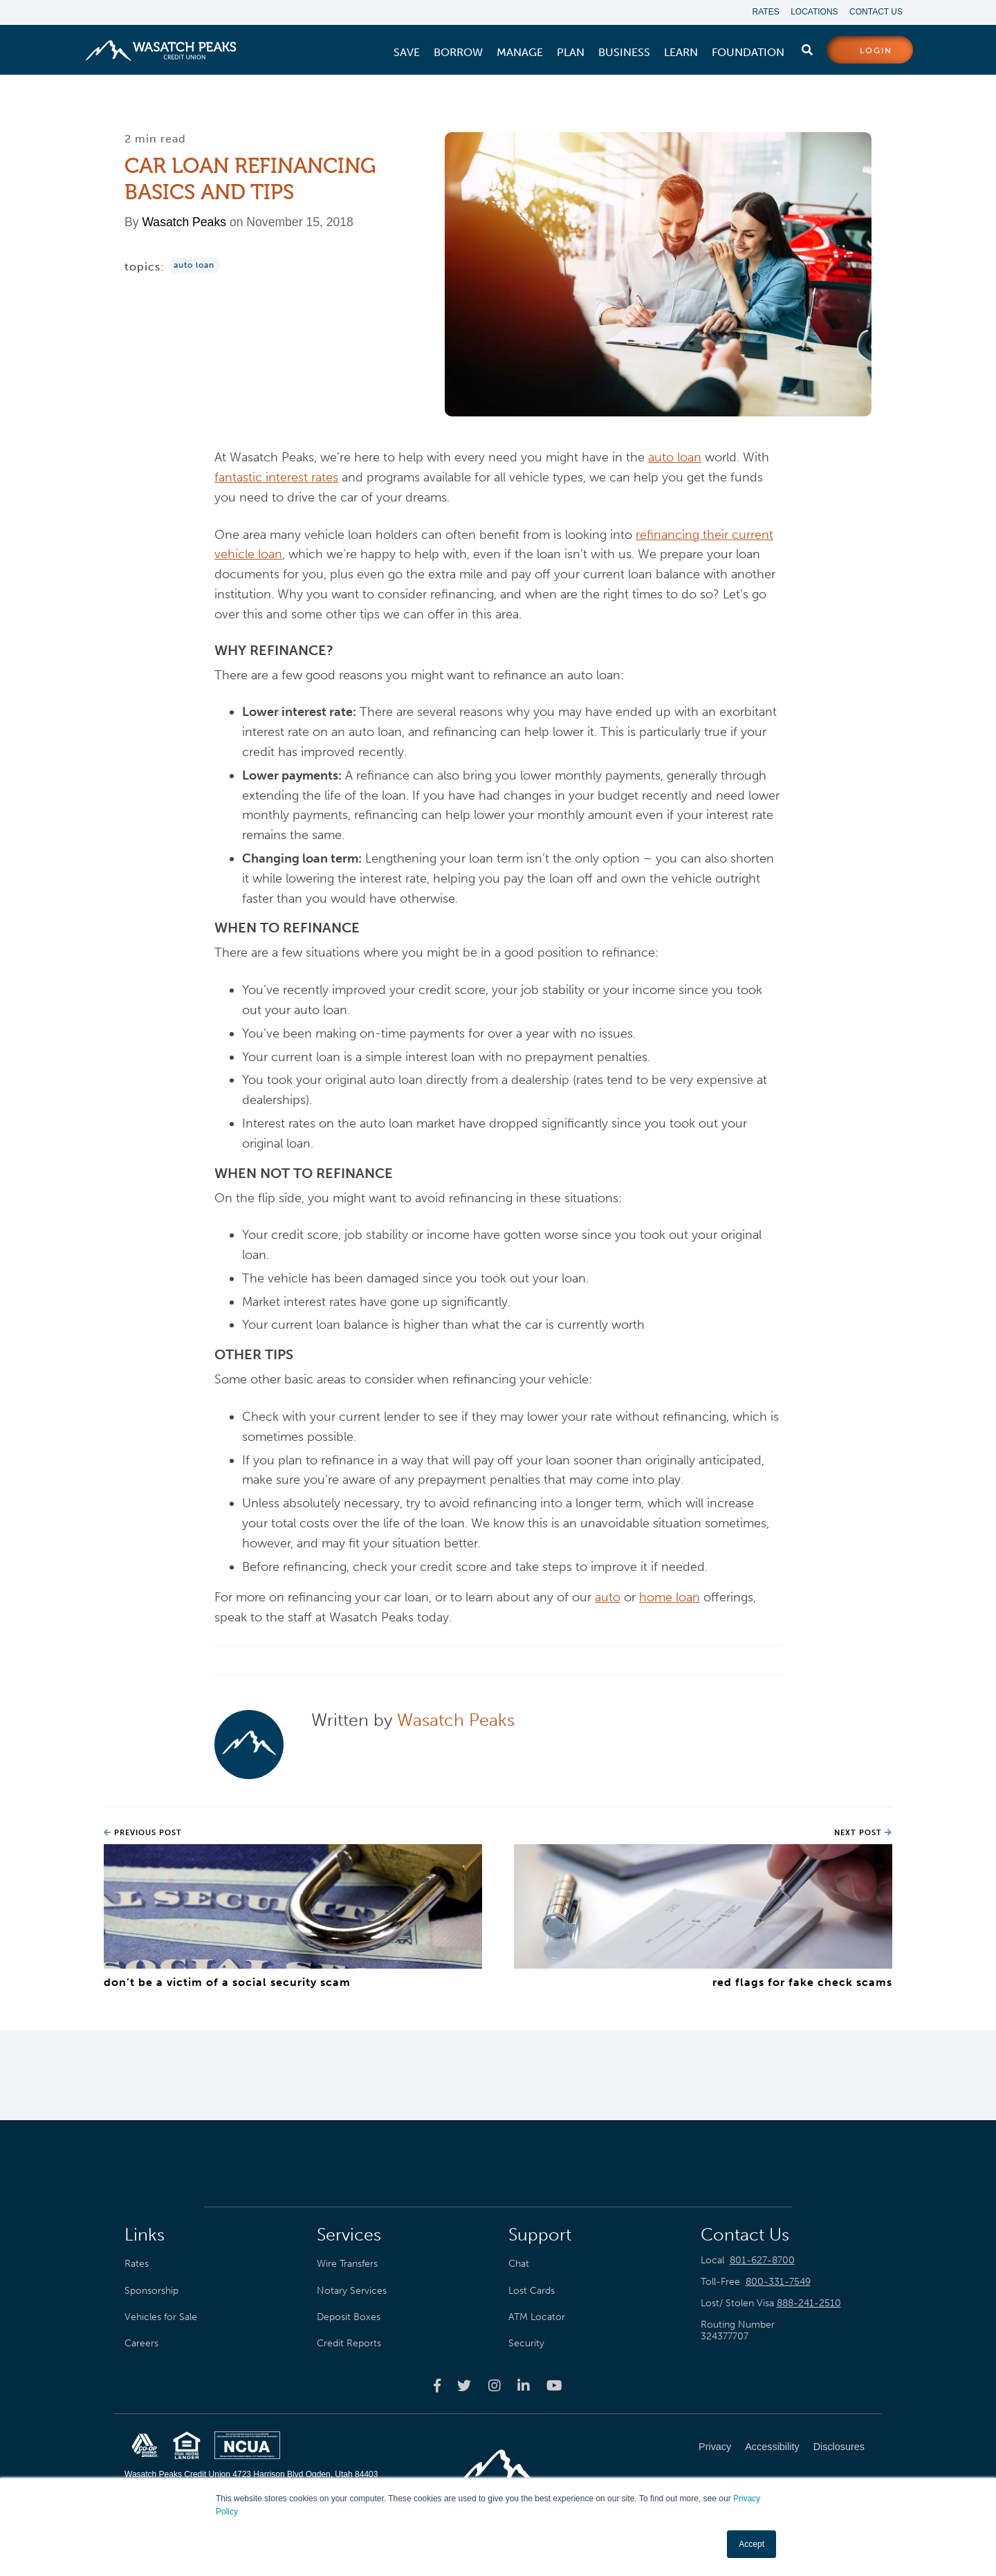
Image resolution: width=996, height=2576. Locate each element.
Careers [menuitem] (141, 2343)
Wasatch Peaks (184, 223)
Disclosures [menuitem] (839, 2447)
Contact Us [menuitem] (876, 12)
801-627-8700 (762, 2261)
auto (607, 1598)
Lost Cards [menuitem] (531, 2291)
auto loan (674, 458)
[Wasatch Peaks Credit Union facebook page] (437, 2385)
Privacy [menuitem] (715, 2447)
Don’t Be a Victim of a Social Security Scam (227, 1982)
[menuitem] (406, 53)
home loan (669, 1598)
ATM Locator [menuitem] (536, 2317)
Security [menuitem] (526, 2343)
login (876, 51)
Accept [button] (751, 2544)
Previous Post (143, 1833)
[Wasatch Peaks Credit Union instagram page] (494, 2385)
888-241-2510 (809, 2304)
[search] (807, 48)
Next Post (863, 1833)
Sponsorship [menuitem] (151, 2291)
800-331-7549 (778, 2282)
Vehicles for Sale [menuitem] (160, 2317)
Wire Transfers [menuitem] (347, 2264)
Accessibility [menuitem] (772, 2447)
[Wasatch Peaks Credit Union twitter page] (464, 2385)
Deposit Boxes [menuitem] (348, 2317)
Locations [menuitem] (812, 12)
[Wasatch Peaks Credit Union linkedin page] (523, 2385)
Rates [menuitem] (761, 12)
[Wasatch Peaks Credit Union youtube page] (554, 2385)
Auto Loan (194, 265)
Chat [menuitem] (518, 2264)
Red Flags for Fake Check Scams (802, 1982)
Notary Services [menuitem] (352, 2291)
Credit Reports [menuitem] (349, 2343)
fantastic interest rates (276, 478)
